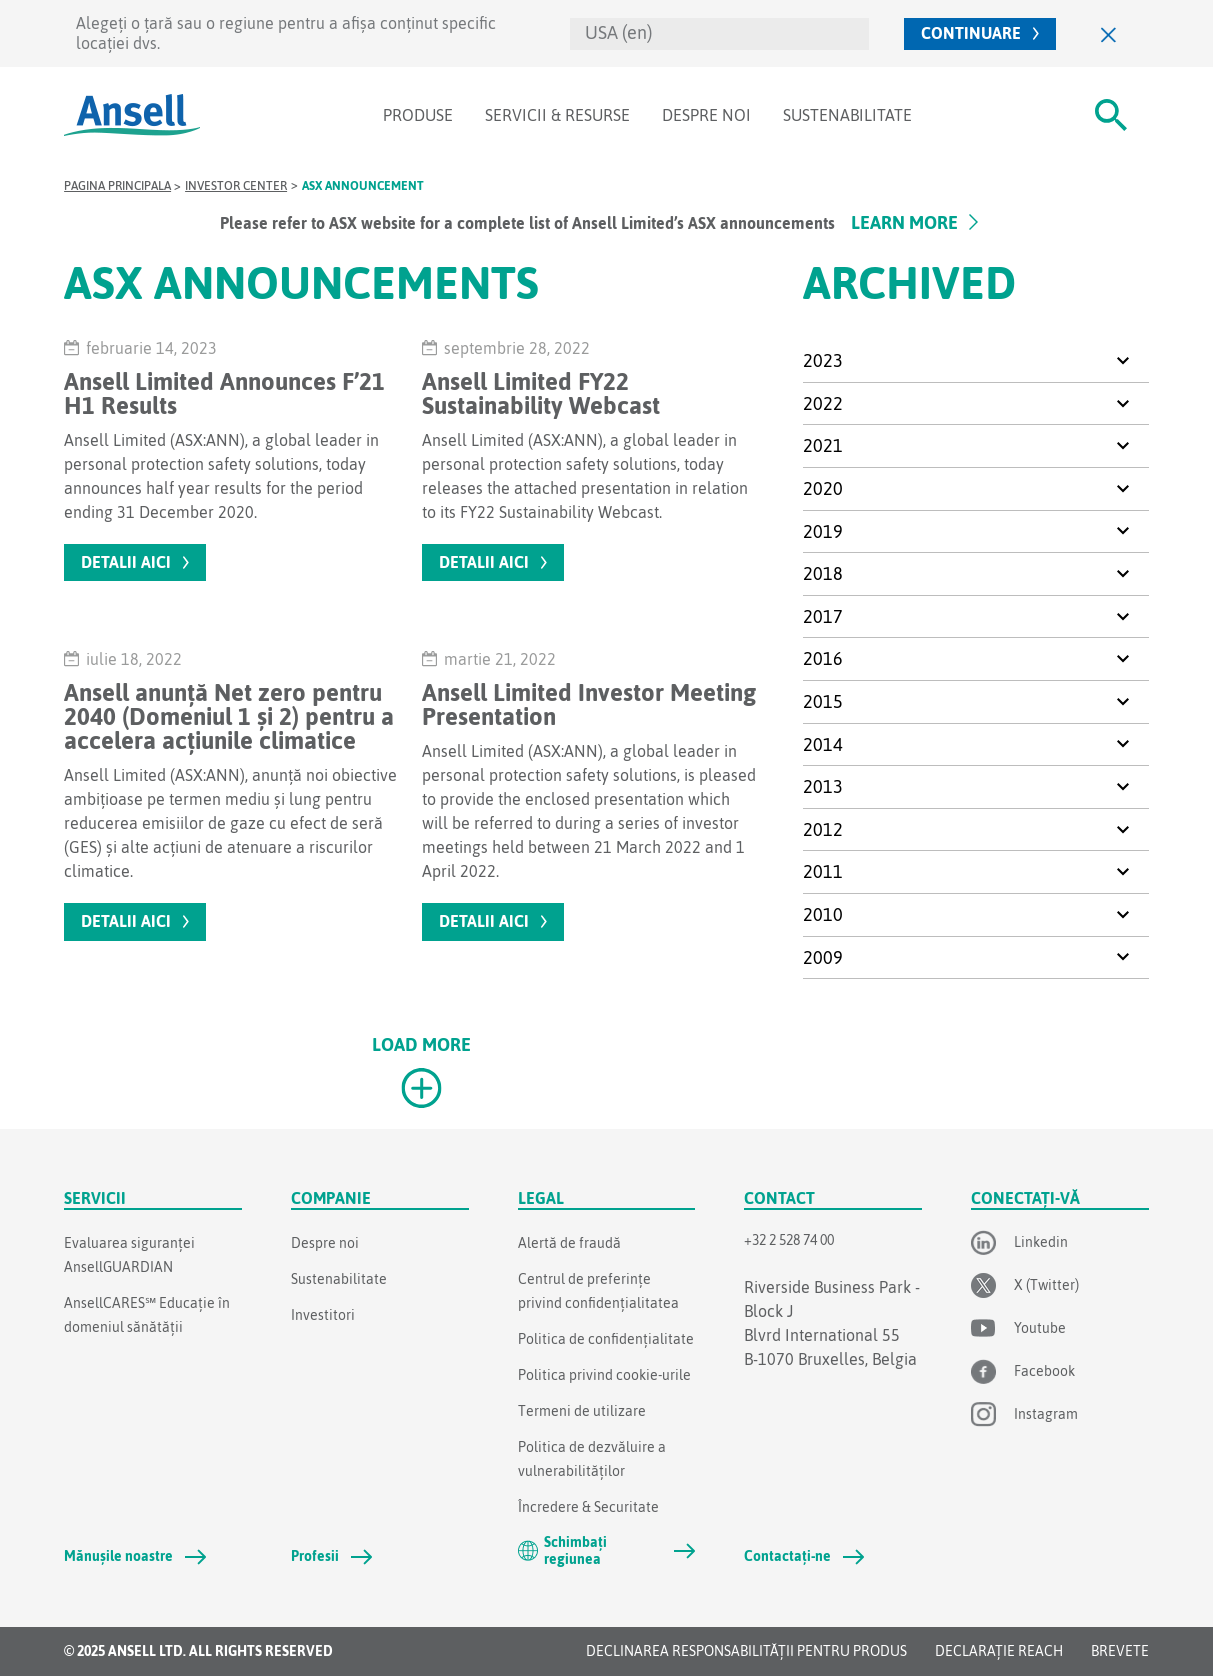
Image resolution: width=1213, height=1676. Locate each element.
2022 (823, 403)
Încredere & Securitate (588, 1507)
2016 (823, 658)
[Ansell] (132, 115)
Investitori (323, 1315)
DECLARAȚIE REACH (999, 1651)
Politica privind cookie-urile (604, 1375)
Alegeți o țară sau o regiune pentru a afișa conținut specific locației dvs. (286, 32)
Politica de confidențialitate (606, 1339)
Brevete (1120, 1651)
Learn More (904, 222)
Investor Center (236, 186)
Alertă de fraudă (569, 1243)
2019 (823, 531)
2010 (823, 914)
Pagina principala (117, 186)
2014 (823, 744)
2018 (823, 573)
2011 (823, 871)
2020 (823, 488)
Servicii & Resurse (557, 115)
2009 (823, 957)
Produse (418, 115)
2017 (823, 616)
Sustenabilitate (847, 115)
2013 (823, 786)
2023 (823, 360)
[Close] (1109, 33)
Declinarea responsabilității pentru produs (746, 1651)
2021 (823, 445)
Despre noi (706, 115)
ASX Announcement (363, 186)
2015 (823, 701)
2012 (823, 829)
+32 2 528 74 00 (789, 1240)
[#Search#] (1111, 115)
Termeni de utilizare (582, 1411)
